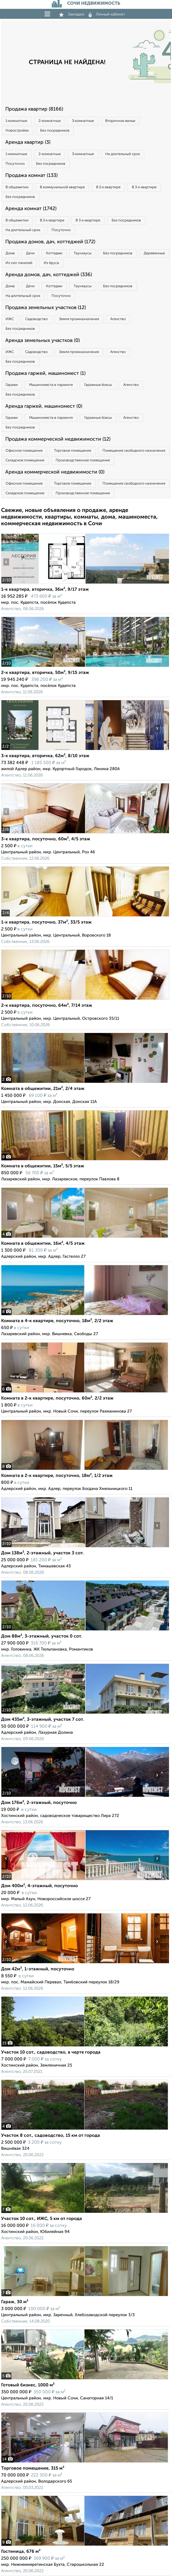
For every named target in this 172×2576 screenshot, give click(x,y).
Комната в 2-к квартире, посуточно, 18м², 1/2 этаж (57, 1476)
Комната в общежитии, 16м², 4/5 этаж (43, 1243)
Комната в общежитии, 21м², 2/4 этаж (42, 1089)
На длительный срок (122, 154)
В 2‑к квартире (108, 187)
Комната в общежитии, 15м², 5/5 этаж (42, 1166)
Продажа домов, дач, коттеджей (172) (50, 241)
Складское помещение (25, 460)
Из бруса (51, 263)
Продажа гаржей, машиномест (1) (45, 373)
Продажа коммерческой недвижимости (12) (58, 439)
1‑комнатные (16, 121)
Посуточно (15, 164)
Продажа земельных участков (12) (45, 307)
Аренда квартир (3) (27, 142)
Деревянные (154, 253)
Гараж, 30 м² (14, 2302)
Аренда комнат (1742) (31, 208)
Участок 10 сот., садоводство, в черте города (51, 2052)
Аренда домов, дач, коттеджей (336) (48, 274)
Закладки (71, 14)
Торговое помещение (72, 451)
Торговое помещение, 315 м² (32, 2468)
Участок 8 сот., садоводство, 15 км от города (50, 2135)
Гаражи (12, 385)
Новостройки (17, 130)
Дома (10, 253)
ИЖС (10, 319)
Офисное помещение (24, 451)
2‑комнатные (49, 121)
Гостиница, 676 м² (20, 2551)
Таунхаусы (83, 253)
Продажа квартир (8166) (34, 109)
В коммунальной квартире (62, 187)
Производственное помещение (83, 460)
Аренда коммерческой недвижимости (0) (54, 472)
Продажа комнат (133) (31, 175)
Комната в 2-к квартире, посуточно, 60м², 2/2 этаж (57, 1398)
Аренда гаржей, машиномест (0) (43, 406)
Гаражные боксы (98, 385)
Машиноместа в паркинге (51, 385)
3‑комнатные (83, 121)
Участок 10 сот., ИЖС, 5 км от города (41, 2219)
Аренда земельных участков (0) (42, 340)
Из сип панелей (19, 263)
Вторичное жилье (120, 121)
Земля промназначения (79, 319)
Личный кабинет (107, 14)
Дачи (30, 253)
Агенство (118, 319)
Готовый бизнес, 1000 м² (28, 2385)
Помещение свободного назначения (133, 451)
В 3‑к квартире (144, 187)
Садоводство (36, 319)
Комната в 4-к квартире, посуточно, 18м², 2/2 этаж (57, 1321)
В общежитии (17, 187)
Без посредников (55, 130)
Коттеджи (54, 253)
